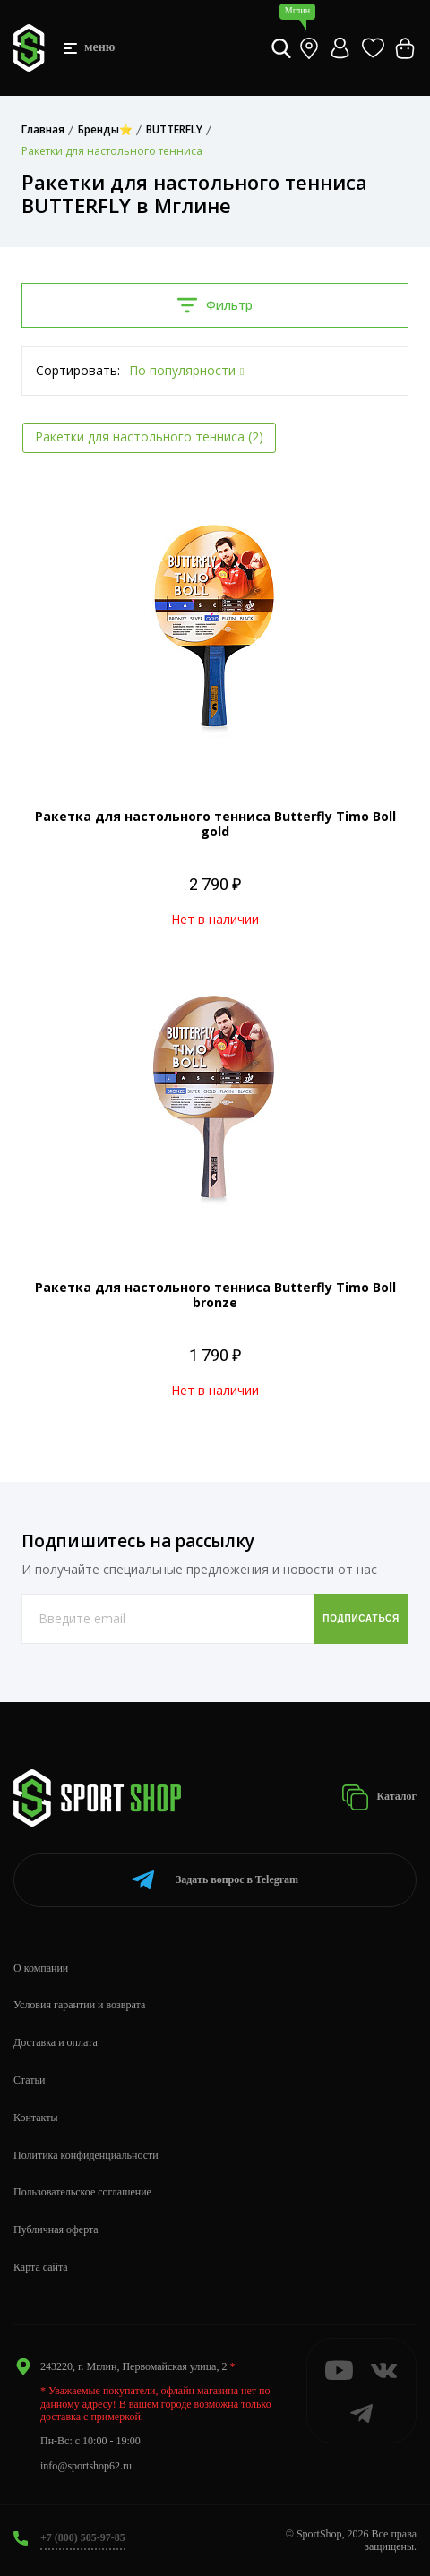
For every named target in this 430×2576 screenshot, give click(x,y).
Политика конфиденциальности (86, 2155)
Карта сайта (40, 2267)
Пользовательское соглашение (82, 2192)
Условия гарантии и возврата (79, 2004)
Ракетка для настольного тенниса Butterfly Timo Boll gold (215, 824)
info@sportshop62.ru (86, 2466)
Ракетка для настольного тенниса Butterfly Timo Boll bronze (215, 1295)
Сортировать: (78, 370)
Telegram (215, 1880)
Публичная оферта (56, 2229)
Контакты (35, 2117)
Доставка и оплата (55, 2042)
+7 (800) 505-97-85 (82, 2537)
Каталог (379, 1797)
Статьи (29, 2080)
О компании (40, 1968)
